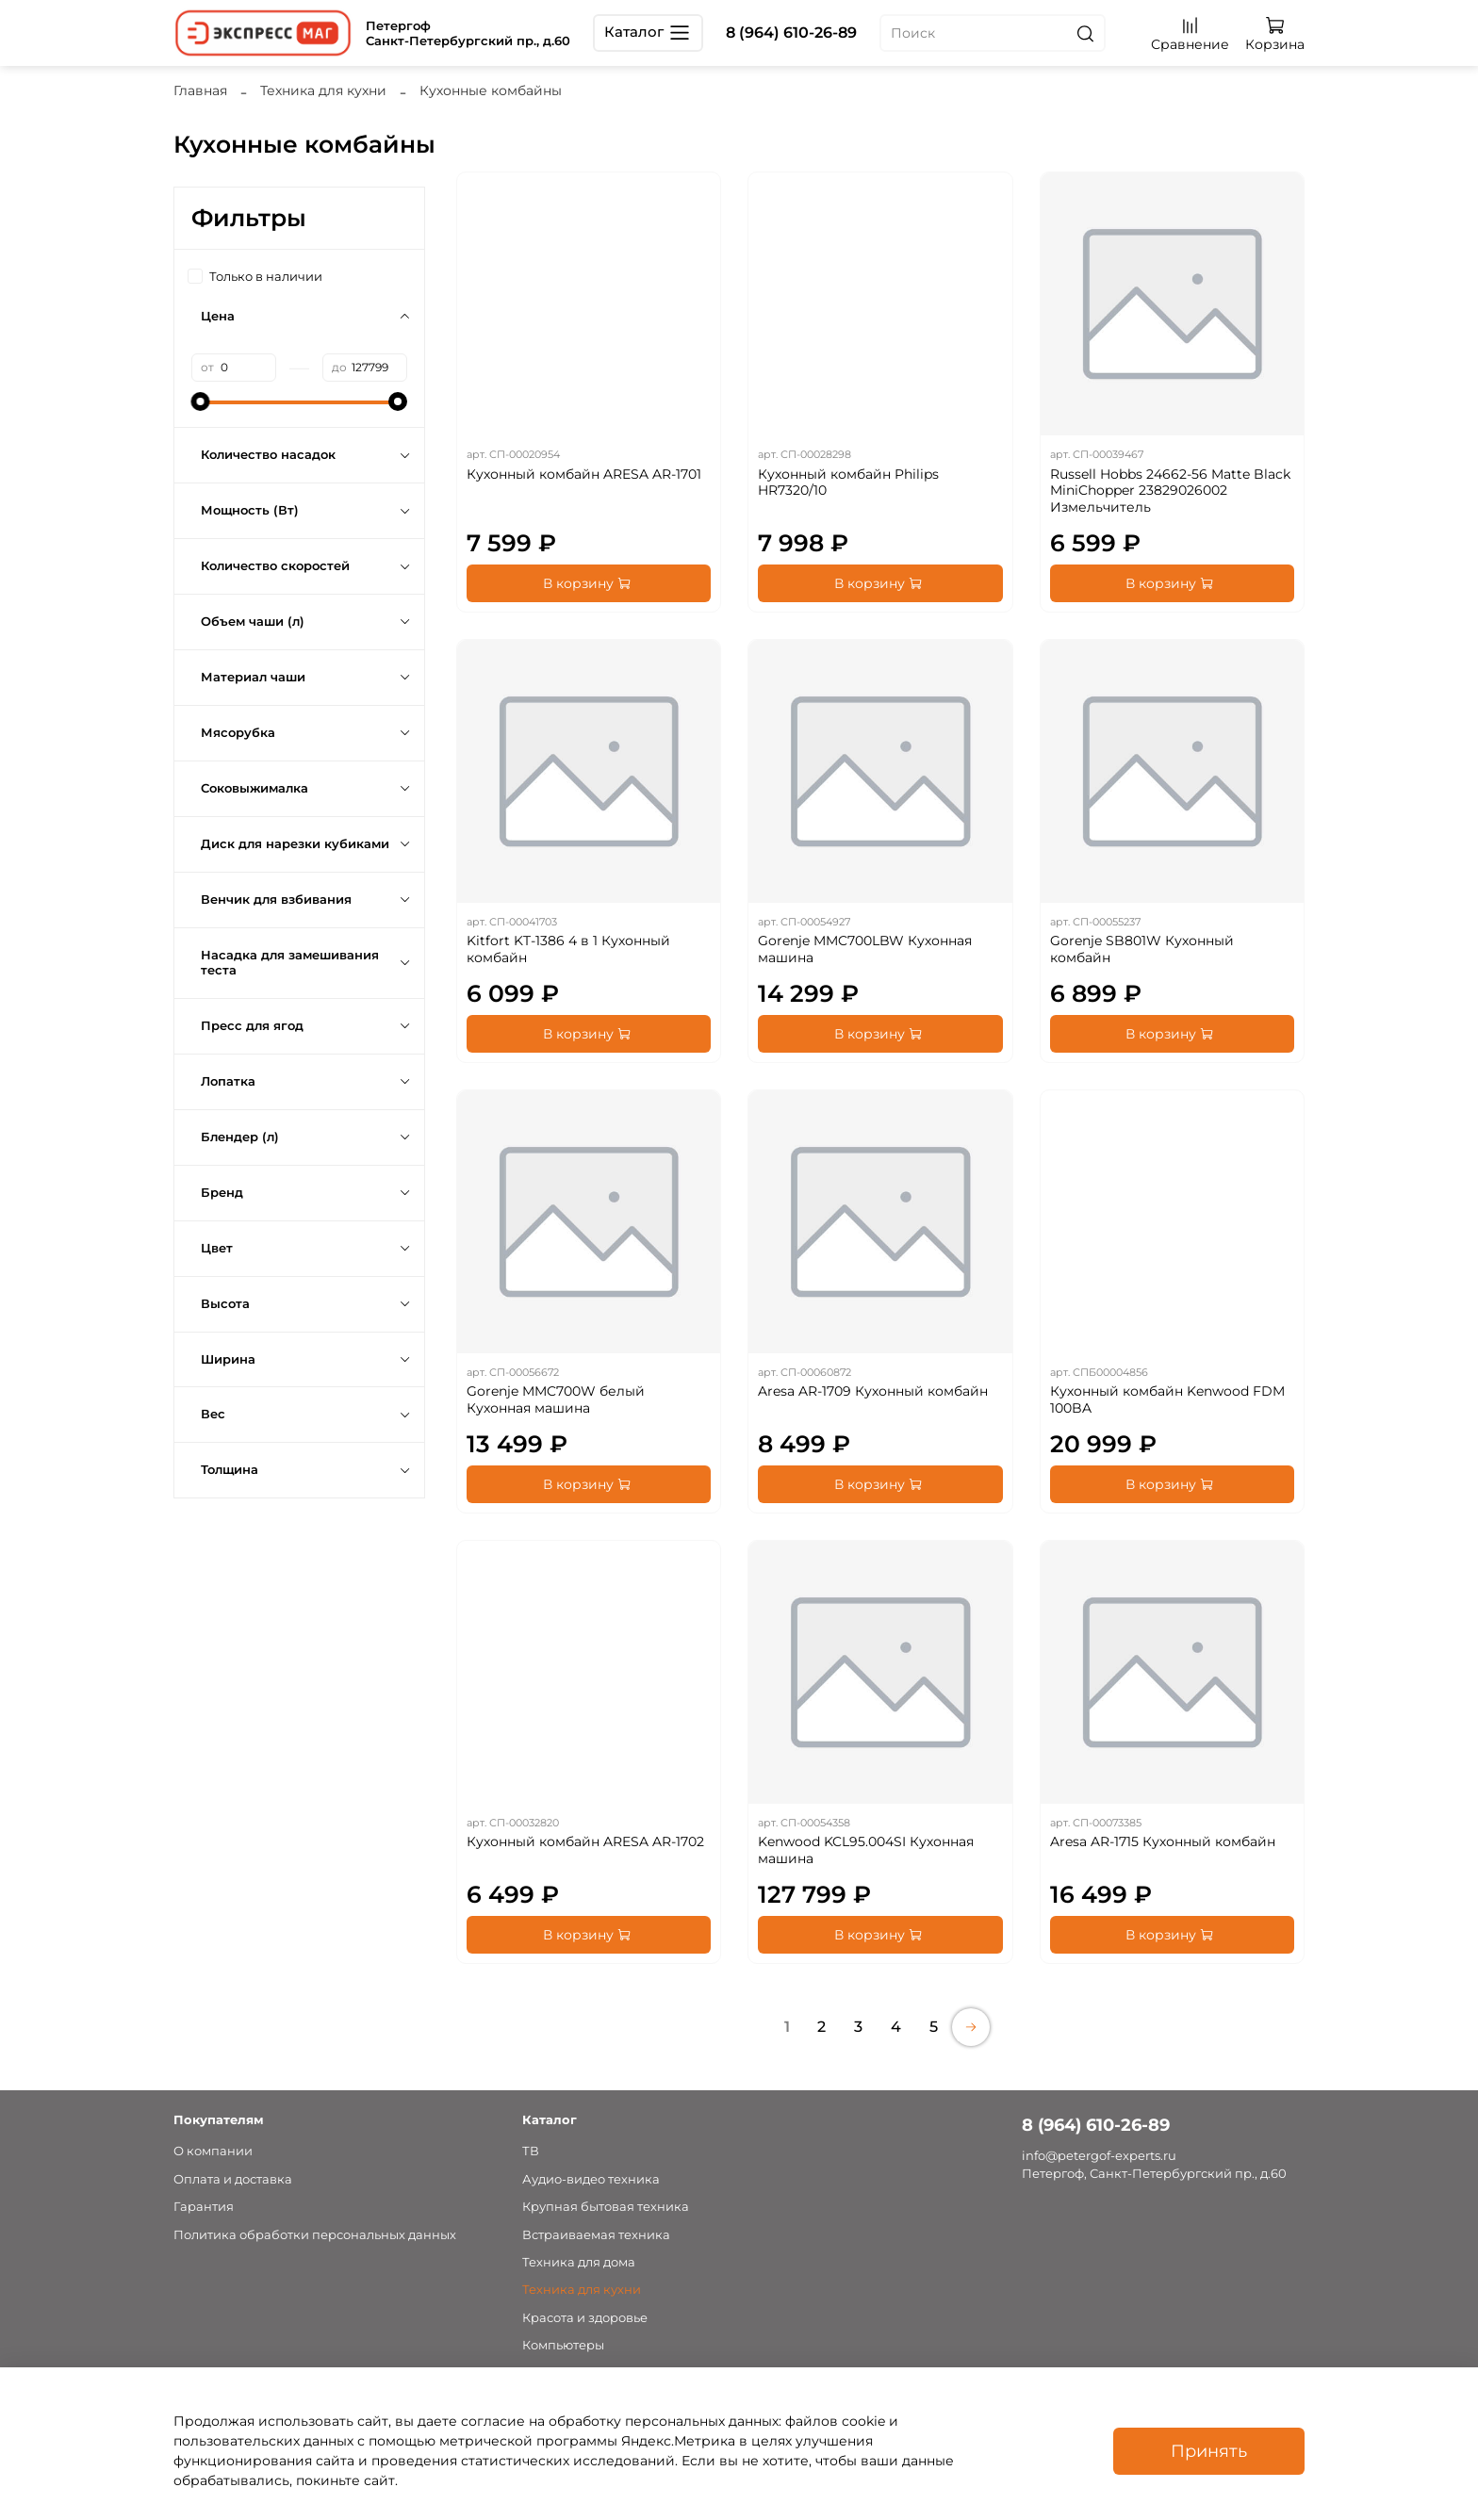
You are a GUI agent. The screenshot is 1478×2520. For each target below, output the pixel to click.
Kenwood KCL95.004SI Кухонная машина (866, 1850)
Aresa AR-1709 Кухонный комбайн (873, 1391)
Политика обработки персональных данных (314, 2235)
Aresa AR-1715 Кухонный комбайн (1162, 1841)
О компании (213, 2151)
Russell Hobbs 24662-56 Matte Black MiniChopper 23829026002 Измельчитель (1170, 490)
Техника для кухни (323, 90)
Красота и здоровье (585, 2318)
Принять (1209, 2451)
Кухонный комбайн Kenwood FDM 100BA (1167, 1399)
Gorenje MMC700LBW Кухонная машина (865, 949)
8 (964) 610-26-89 (791, 32)
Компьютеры (563, 2345)
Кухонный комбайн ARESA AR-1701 (584, 474)
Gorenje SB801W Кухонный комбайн (1142, 949)
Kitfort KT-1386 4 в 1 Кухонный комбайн (568, 949)
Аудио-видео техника (591, 2179)
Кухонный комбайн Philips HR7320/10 (848, 482)
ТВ (530, 2151)
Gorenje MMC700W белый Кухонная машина (556, 1399)
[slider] (201, 401)
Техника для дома (578, 2262)
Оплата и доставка (232, 2179)
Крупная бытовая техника (605, 2207)
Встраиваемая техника (596, 2235)
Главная (200, 90)
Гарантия (203, 2207)
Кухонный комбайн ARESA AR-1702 (585, 1841)
